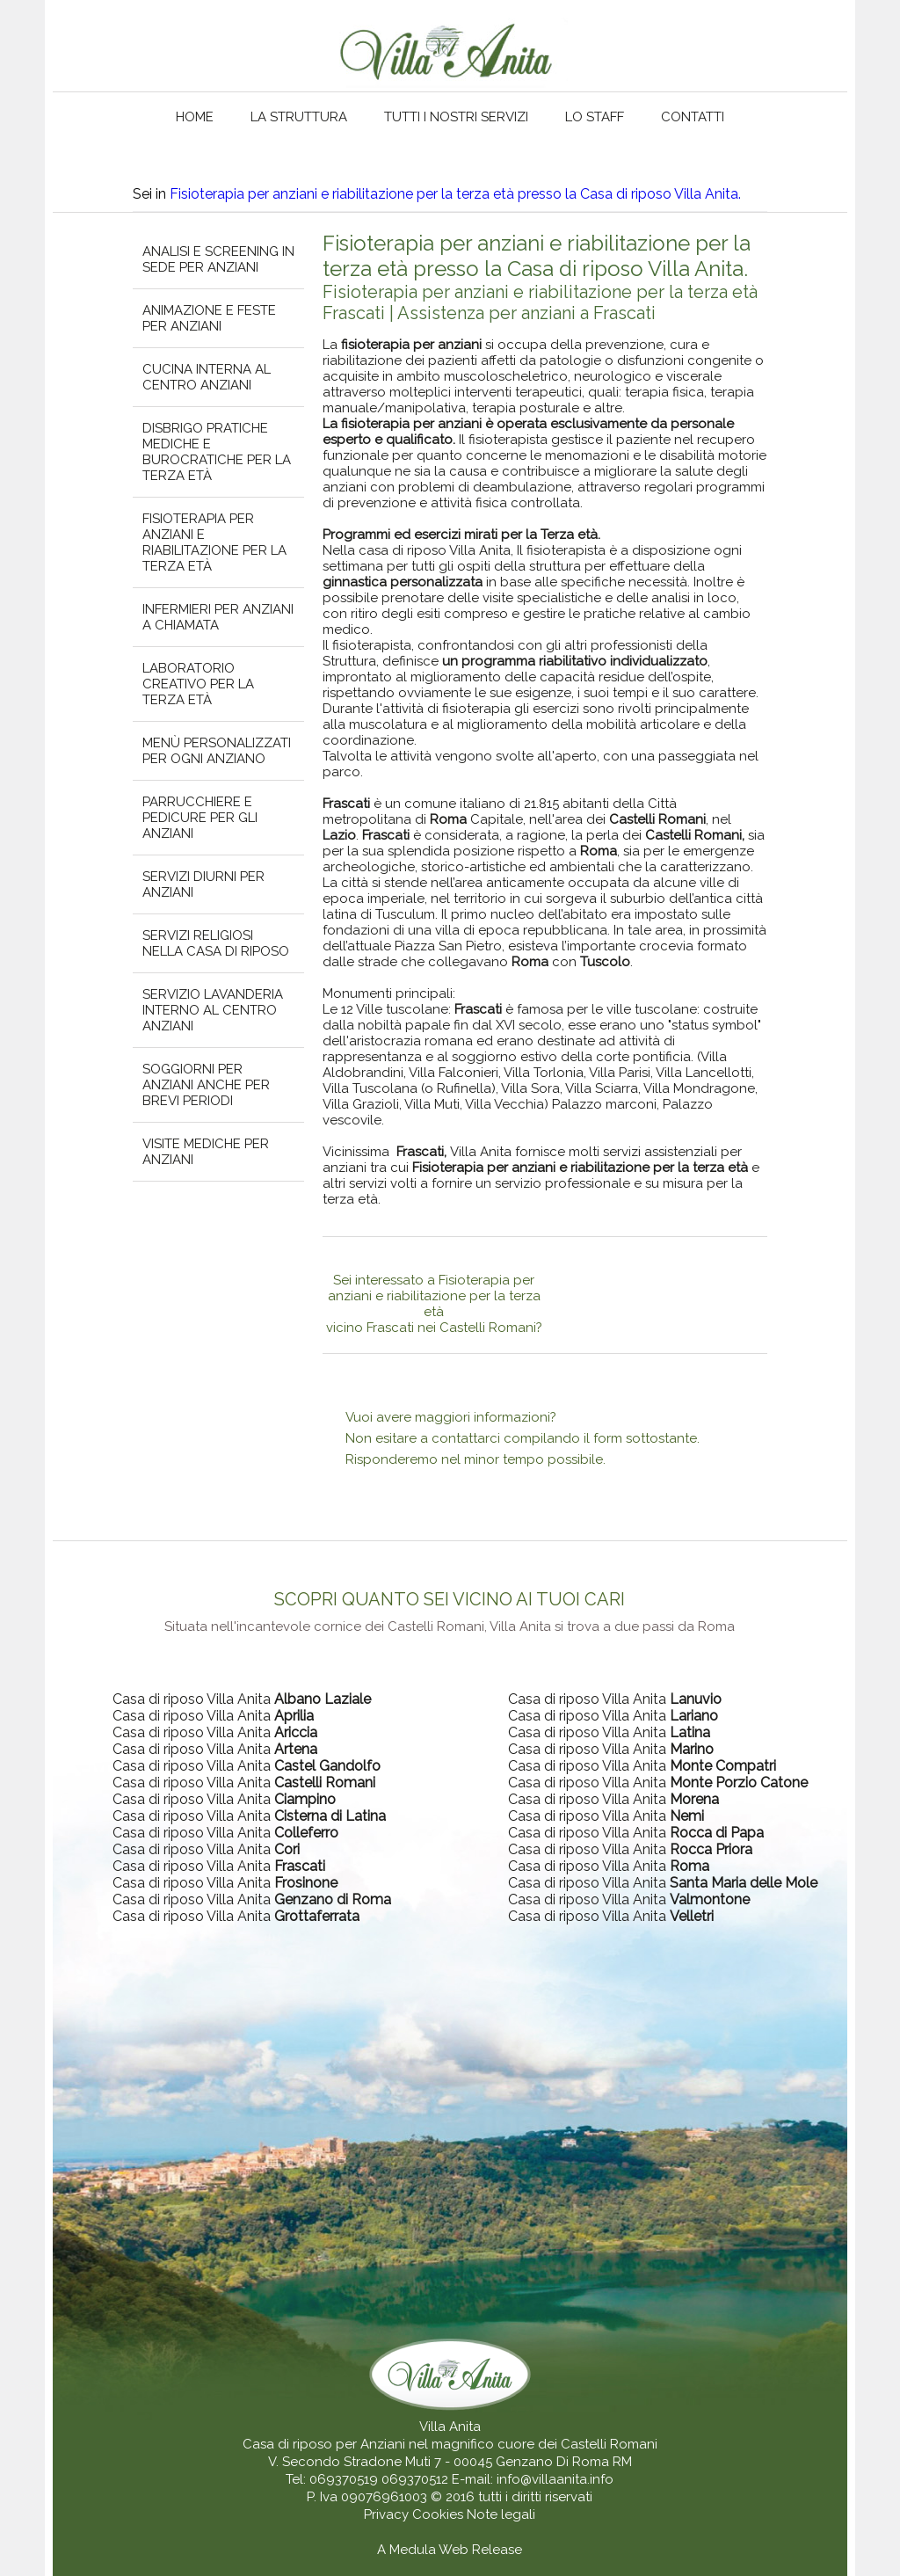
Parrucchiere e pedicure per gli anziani (200, 817)
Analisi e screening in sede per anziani (218, 259)
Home (195, 117)
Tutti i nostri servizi (456, 117)
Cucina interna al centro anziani (206, 377)
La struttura (298, 117)
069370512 (414, 2479)
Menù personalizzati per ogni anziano (216, 751)
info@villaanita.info (555, 2479)
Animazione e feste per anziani (209, 318)
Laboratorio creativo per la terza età (198, 684)
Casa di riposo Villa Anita (241, 1699)
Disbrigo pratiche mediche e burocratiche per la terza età (216, 452)
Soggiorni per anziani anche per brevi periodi (206, 1085)
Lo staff (594, 117)
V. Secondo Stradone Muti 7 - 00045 (380, 2462)
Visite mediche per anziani (205, 1152)
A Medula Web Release (449, 2550)
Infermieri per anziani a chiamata (218, 617)
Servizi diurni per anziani (203, 884)
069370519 (343, 2479)
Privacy (388, 2514)
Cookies (439, 2514)
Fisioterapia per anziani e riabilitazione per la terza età (214, 542)
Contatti (692, 117)
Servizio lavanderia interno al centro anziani (212, 1010)
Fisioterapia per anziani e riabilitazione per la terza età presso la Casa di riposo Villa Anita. (455, 194)
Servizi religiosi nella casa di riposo (215, 943)
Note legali (501, 2514)
